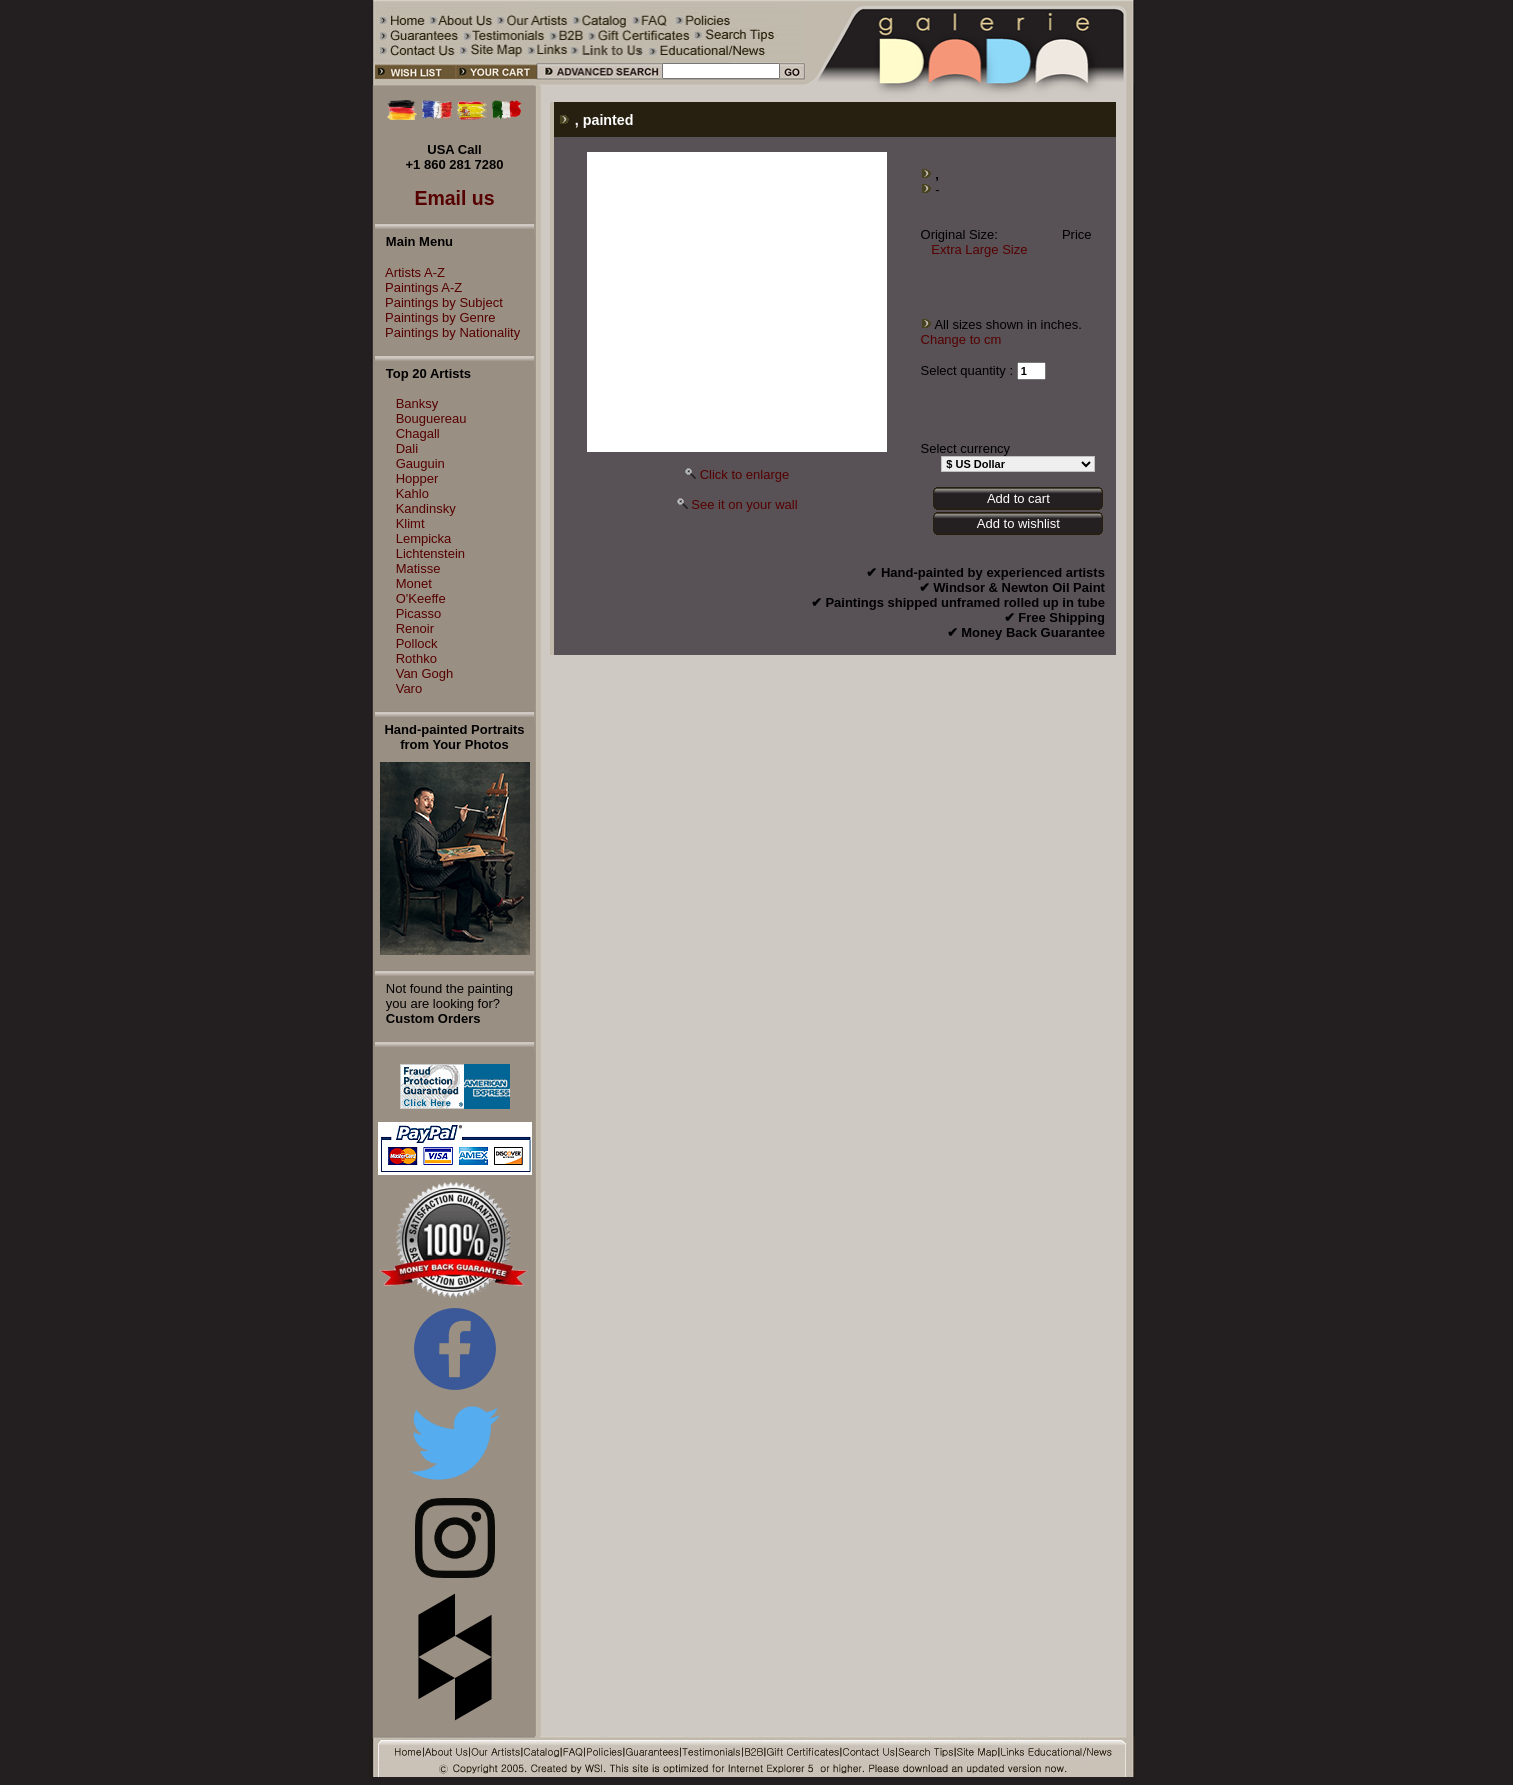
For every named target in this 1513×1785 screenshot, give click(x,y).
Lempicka (424, 538)
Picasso (419, 613)
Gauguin (420, 463)
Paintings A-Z (418, 287)
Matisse (418, 568)
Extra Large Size (979, 249)
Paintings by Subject (439, 302)
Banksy (417, 403)
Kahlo (412, 493)
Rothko (416, 658)
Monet (414, 583)
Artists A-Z (410, 272)
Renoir (415, 628)
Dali (407, 448)
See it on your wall (744, 504)
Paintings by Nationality (447, 332)
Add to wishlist (1018, 523)
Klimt (410, 523)
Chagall (418, 433)
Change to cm (961, 339)
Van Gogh (425, 673)
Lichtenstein (430, 553)
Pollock (417, 643)
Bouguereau (431, 418)
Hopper (417, 478)
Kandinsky (426, 508)
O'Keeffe (421, 598)
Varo (409, 688)
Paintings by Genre (435, 317)
